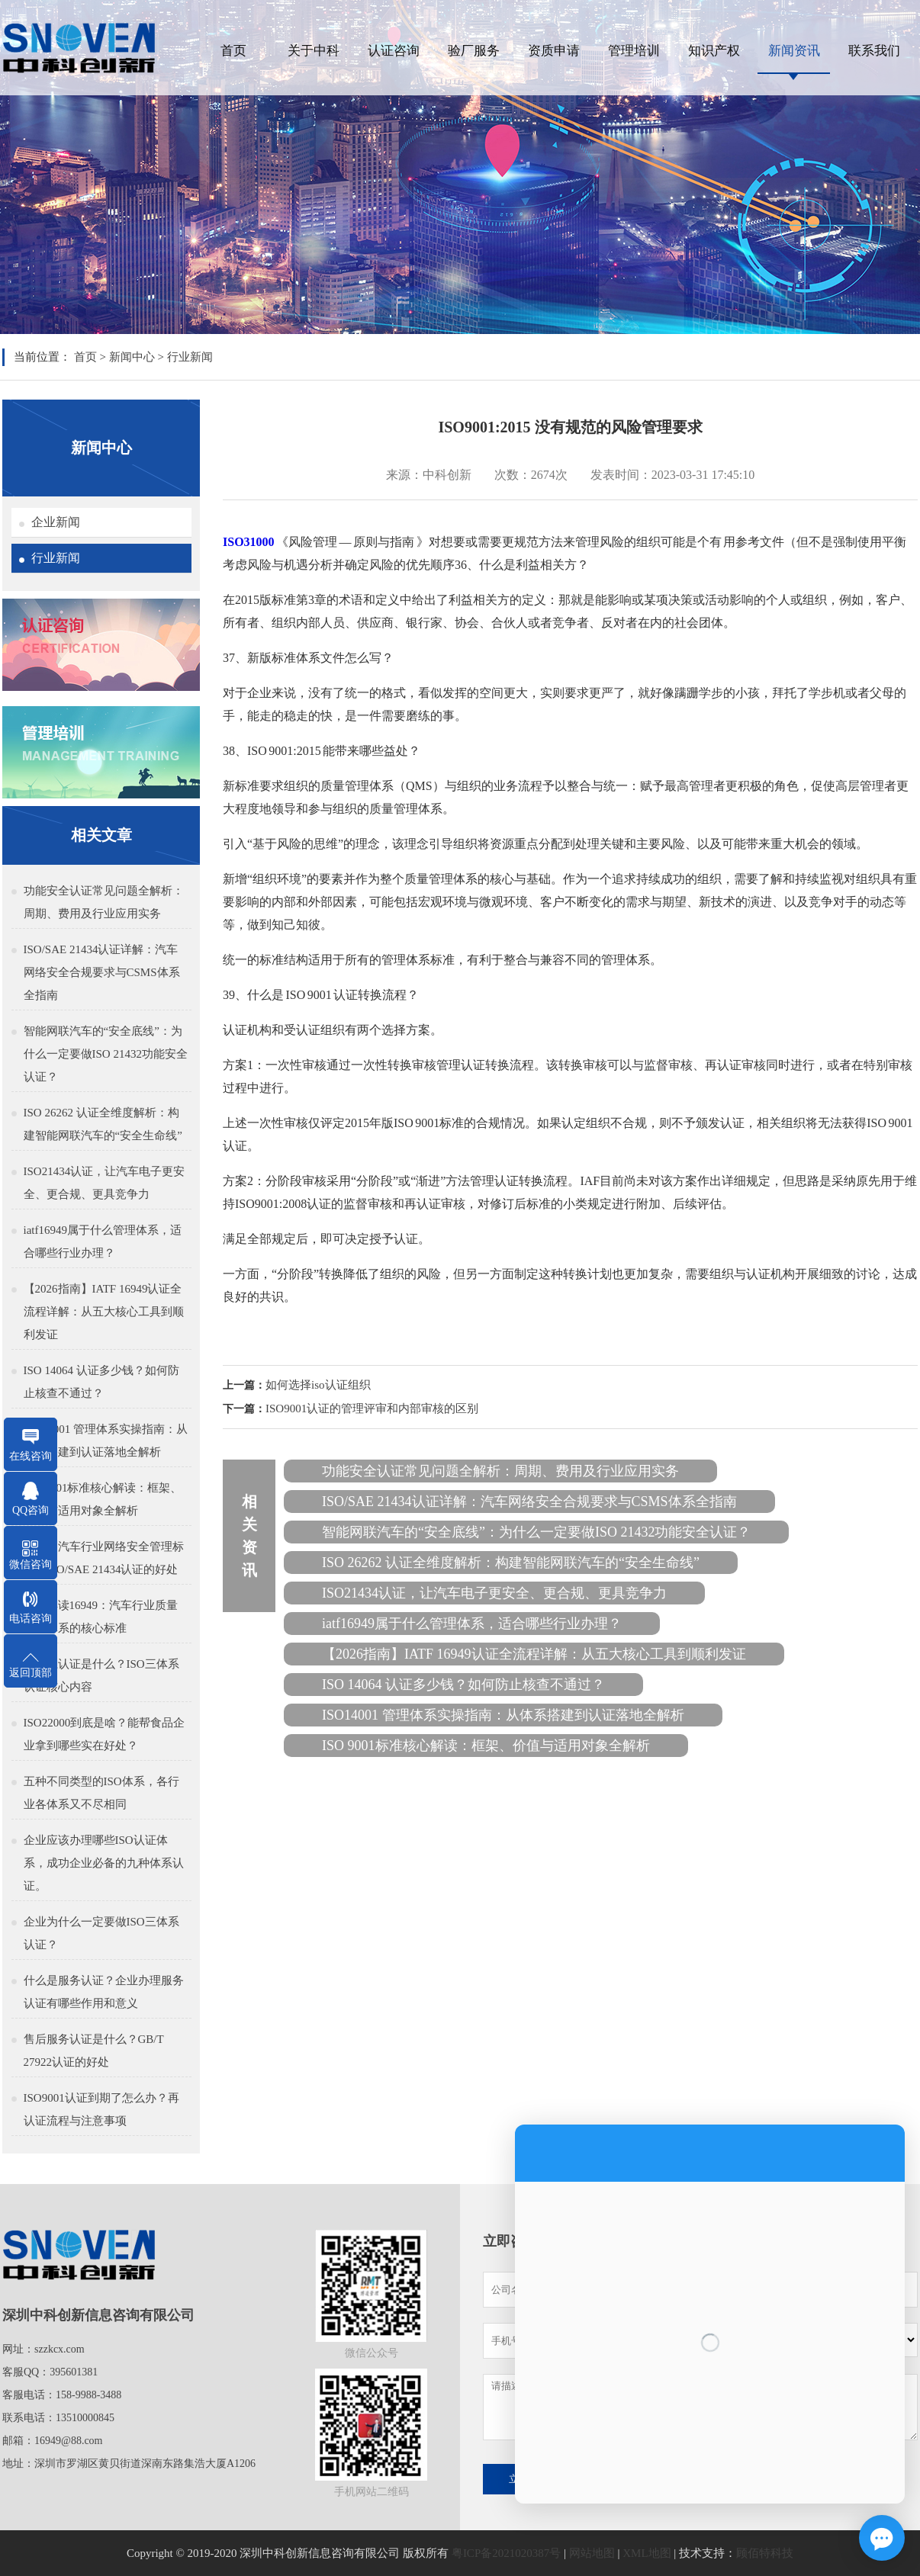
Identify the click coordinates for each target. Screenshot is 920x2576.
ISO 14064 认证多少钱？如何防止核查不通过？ (101, 1381)
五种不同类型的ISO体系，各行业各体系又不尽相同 (101, 1792)
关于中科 (313, 50)
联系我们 (874, 50)
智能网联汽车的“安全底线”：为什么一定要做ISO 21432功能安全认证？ (106, 1054)
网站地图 (592, 2553)
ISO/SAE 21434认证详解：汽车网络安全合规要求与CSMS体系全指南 (102, 972)
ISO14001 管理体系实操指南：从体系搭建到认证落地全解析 (106, 1440)
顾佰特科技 (764, 2553)
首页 (233, 50)
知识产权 (714, 50)
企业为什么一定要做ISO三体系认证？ (101, 1933)
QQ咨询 (30, 1510)
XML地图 (646, 2553)
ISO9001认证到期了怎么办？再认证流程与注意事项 (101, 2109)
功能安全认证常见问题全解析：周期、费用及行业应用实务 (104, 902)
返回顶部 (30, 1672)
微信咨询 (30, 1564)
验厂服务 (474, 50)
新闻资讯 (794, 50)
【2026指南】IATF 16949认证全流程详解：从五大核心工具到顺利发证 (104, 1312)
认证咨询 (394, 50)
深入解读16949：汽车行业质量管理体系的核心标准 (101, 1616)
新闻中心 (132, 357)
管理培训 (634, 50)
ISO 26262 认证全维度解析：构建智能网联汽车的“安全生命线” (103, 1124)
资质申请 (554, 50)
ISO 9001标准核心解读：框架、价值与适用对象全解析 (103, 1499)
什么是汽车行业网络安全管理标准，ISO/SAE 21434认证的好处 (104, 1557)
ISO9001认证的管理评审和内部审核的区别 (371, 1408)
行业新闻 (190, 357)
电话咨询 (30, 1618)
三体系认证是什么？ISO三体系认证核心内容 (101, 1675)
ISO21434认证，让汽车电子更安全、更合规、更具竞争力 (104, 1182)
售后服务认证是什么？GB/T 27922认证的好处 (94, 2050)
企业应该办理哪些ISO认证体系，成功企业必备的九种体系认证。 (104, 1863)
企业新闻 (55, 522)
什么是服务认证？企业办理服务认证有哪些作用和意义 (104, 1991)
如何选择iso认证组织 (318, 1385)
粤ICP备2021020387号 (506, 2553)
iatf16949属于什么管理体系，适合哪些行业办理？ (103, 1241)
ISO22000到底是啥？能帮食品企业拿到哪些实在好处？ (104, 1734)
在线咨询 (30, 1456)
